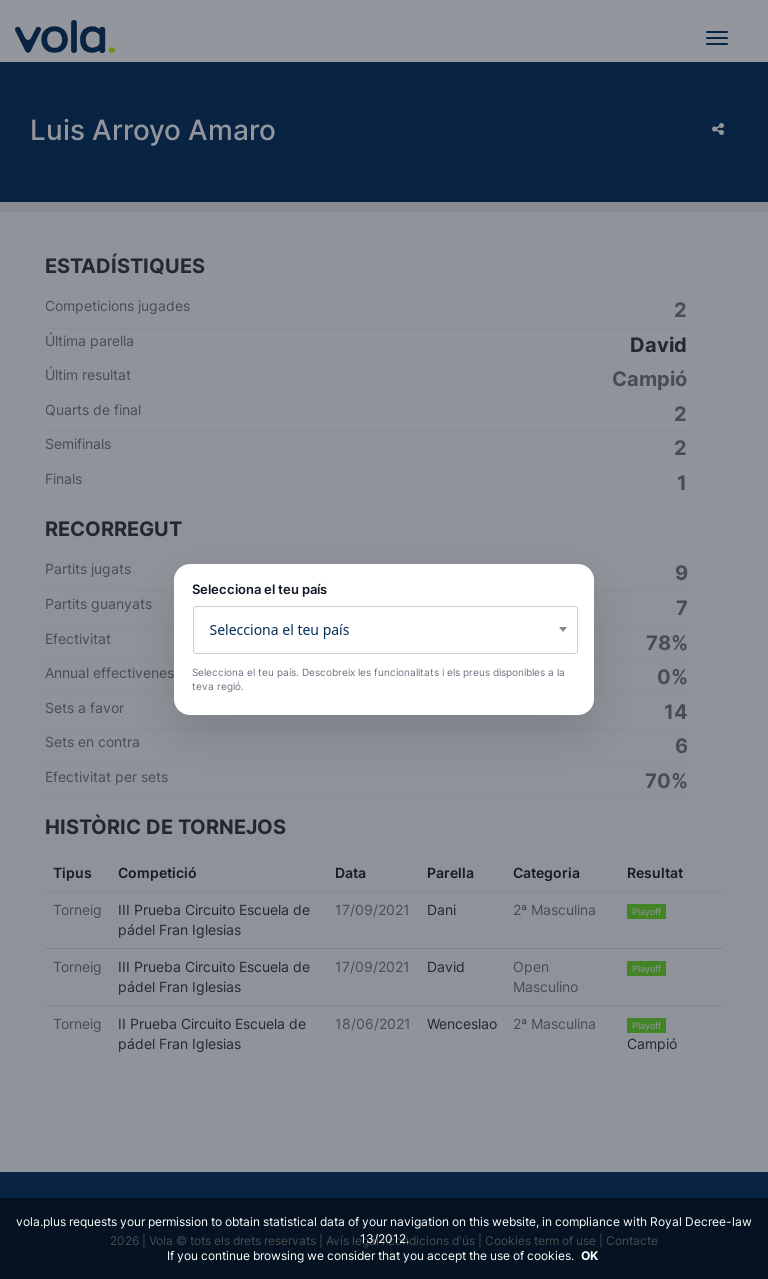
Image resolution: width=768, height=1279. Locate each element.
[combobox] (385, 630)
